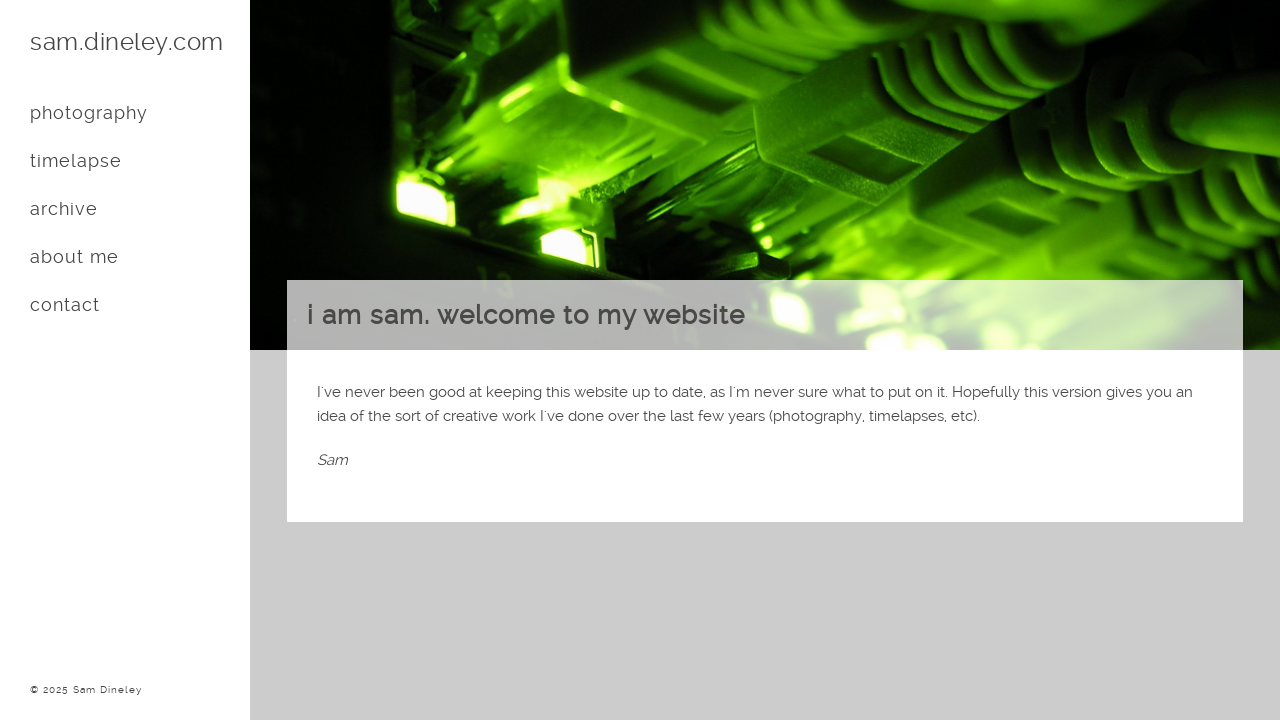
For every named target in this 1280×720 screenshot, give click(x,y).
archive (64, 208)
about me (74, 256)
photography (89, 112)
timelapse (76, 160)
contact (65, 304)
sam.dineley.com (127, 42)
